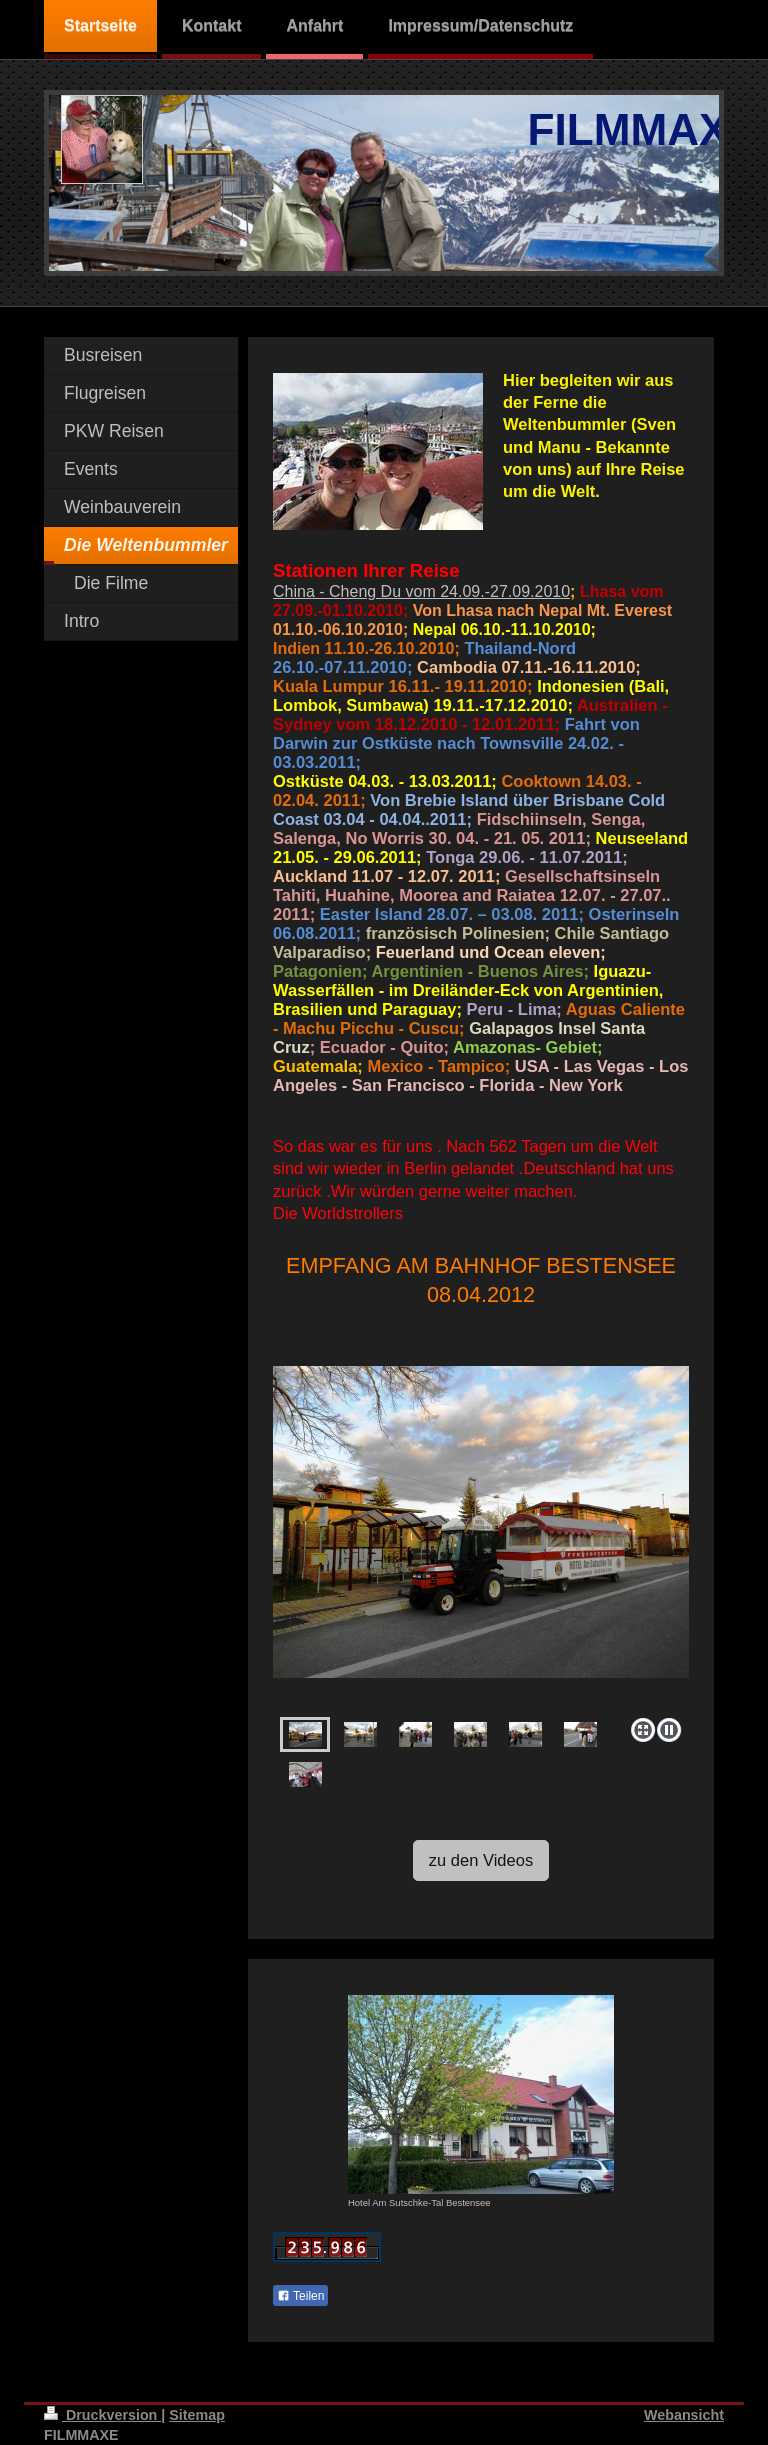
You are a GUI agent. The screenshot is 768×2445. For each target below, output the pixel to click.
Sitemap (197, 2415)
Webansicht (684, 2415)
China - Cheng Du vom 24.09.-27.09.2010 (421, 591)
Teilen (300, 2296)
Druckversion (102, 2415)
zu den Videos (481, 1860)
